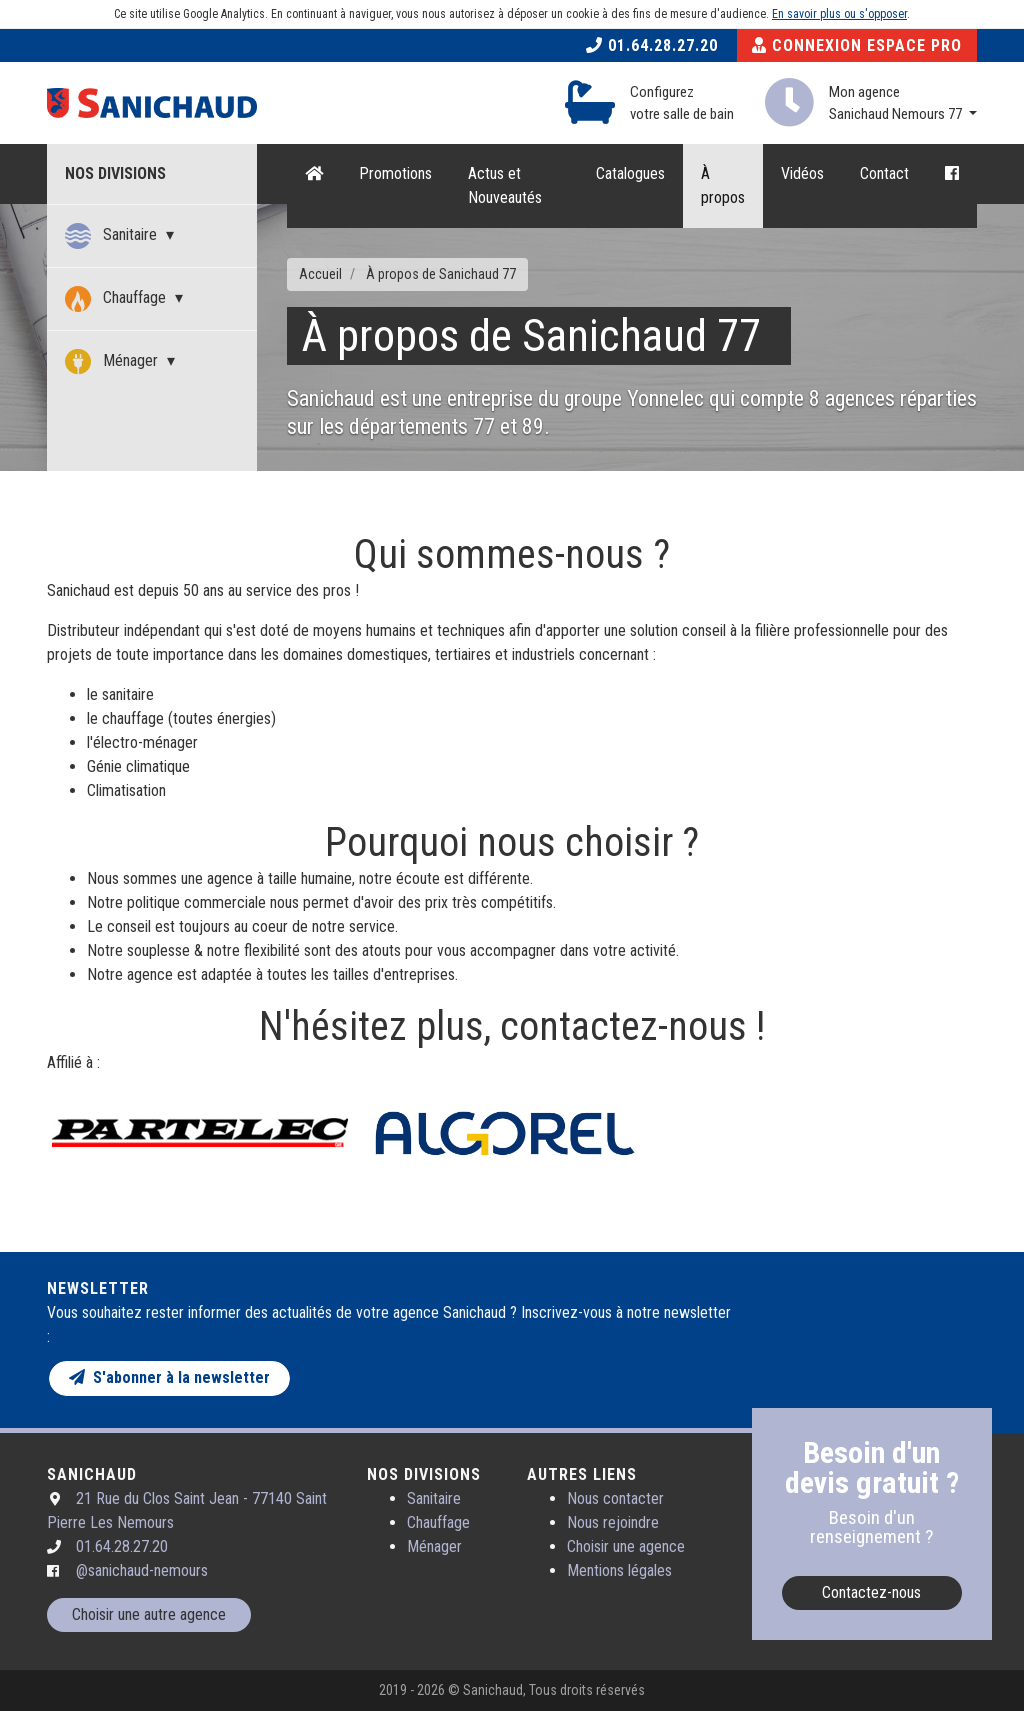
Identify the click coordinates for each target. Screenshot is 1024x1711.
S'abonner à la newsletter (169, 1377)
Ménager (113, 362)
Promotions (395, 173)
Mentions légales (619, 1570)
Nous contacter (615, 1498)
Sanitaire (113, 236)
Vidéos (802, 173)
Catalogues (630, 173)
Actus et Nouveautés (505, 185)
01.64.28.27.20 (652, 45)
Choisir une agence (626, 1546)
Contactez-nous (871, 1592)
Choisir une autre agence (149, 1614)
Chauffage (117, 299)
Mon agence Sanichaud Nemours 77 (897, 103)
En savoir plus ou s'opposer (839, 14)
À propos (723, 185)
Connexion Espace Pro (857, 45)
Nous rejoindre (613, 1522)
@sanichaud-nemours (142, 1570)
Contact (884, 173)
